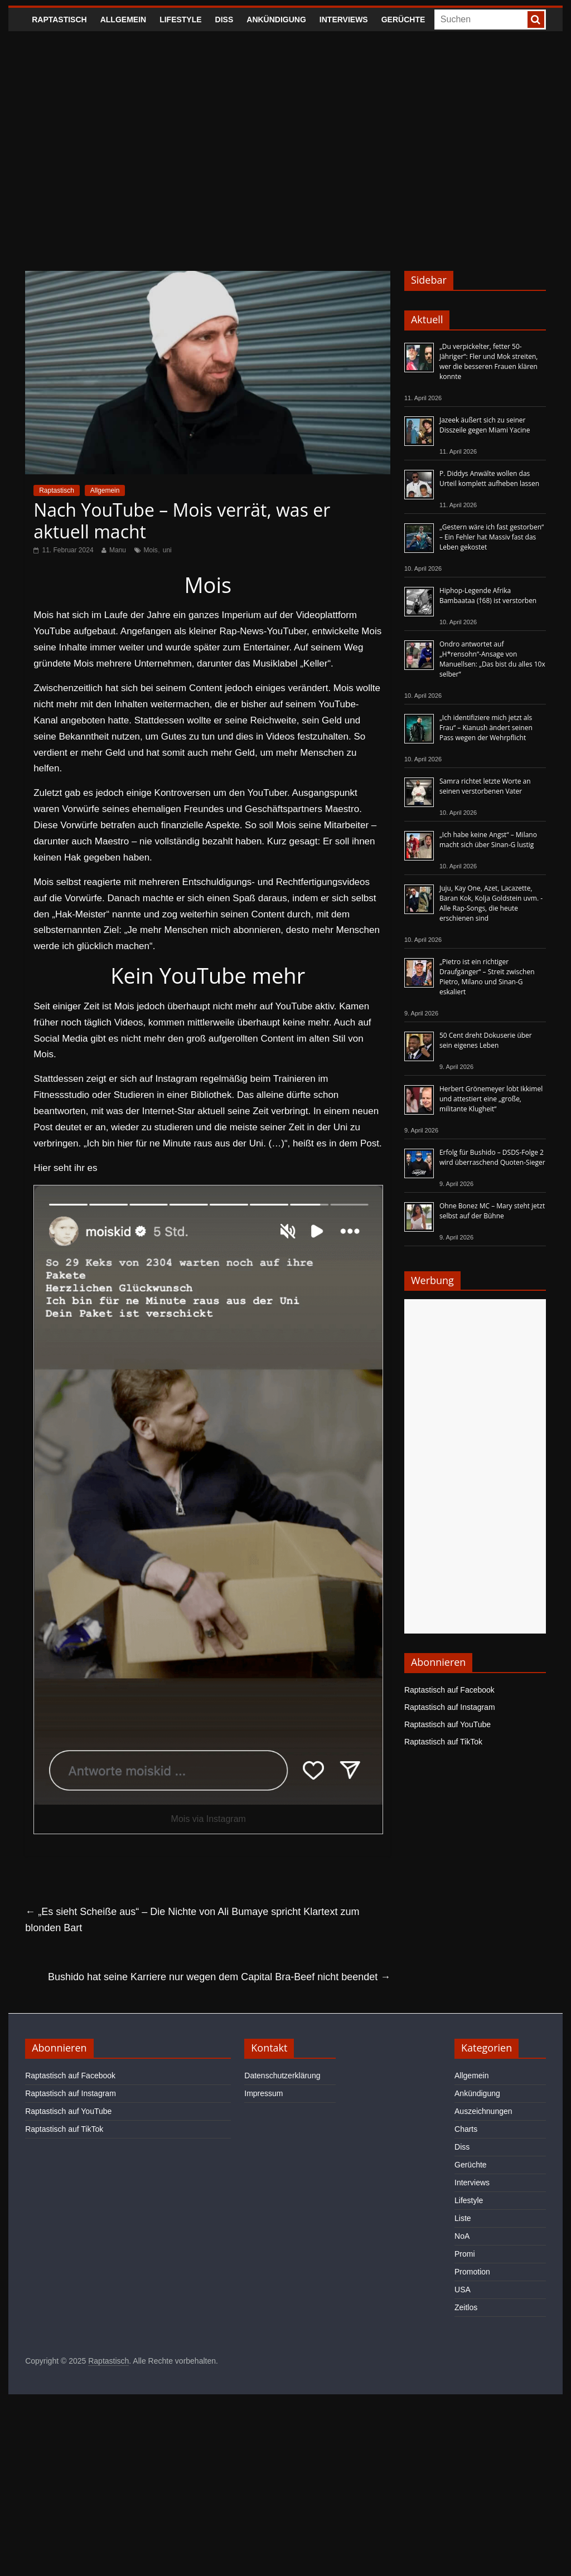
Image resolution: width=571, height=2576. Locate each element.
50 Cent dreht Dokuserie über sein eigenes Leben (485, 1040)
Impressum (263, 2093)
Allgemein (123, 19)
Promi (464, 2253)
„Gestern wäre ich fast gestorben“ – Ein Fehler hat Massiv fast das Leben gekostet (491, 537)
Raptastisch (59, 19)
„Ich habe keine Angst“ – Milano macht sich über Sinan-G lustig (488, 839)
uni (167, 550)
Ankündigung (276, 19)
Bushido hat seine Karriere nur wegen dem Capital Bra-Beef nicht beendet (219, 1976)
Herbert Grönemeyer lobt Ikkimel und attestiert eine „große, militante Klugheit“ (491, 1099)
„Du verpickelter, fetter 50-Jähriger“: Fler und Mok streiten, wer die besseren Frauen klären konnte (488, 361)
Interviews (344, 19)
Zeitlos (465, 2307)
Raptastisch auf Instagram (449, 1707)
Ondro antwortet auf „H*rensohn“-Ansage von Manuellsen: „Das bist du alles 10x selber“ (492, 659)
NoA (462, 2236)
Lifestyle (180, 19)
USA (462, 2289)
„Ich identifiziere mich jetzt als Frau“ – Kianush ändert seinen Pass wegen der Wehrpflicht (486, 727)
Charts (465, 2129)
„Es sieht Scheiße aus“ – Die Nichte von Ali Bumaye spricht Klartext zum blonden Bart (192, 1919)
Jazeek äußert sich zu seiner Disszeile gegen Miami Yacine (484, 425)
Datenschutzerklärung (282, 2075)
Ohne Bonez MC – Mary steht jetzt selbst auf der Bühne (492, 1211)
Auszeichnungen (483, 2111)
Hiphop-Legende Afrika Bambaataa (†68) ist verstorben (487, 595)
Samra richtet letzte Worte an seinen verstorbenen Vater (485, 786)
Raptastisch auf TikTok (443, 1741)
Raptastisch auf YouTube (447, 1724)
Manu (117, 550)
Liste (462, 2218)
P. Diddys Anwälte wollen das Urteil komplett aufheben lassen (489, 478)
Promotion (472, 2271)
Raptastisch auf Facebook (449, 1689)
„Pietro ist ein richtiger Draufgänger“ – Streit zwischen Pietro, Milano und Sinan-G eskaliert (487, 977)
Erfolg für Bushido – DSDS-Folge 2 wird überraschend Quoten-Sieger (492, 1157)
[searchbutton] (536, 19)
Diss (224, 19)
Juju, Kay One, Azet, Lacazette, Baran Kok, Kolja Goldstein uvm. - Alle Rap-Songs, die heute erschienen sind (491, 903)
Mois (151, 550)
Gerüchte (403, 19)
